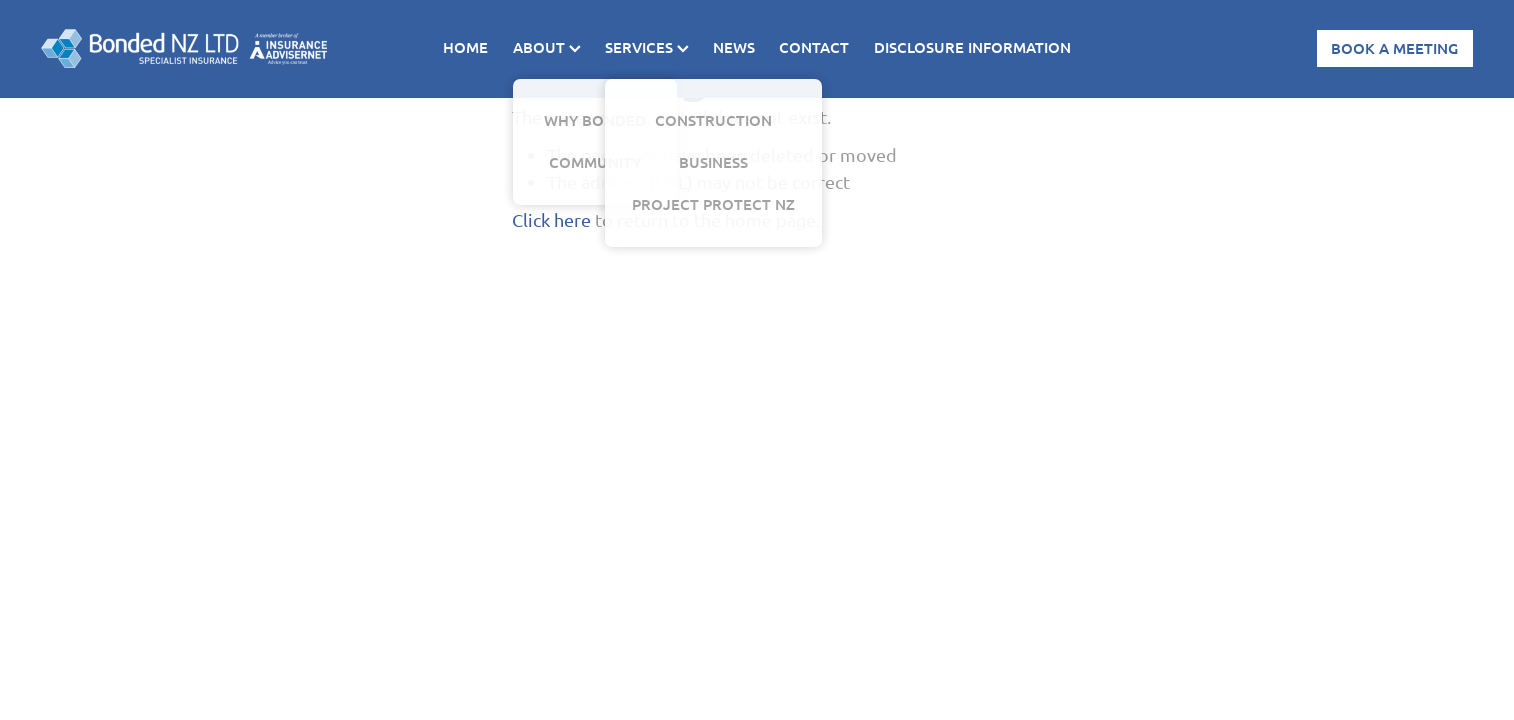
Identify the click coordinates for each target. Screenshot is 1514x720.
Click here (551, 219)
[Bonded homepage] (184, 49)
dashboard (195, 329)
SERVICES (647, 47)
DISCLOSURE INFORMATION (972, 47)
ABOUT (547, 47)
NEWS (734, 47)
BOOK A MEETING (1394, 48)
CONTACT (814, 47)
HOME (465, 47)
